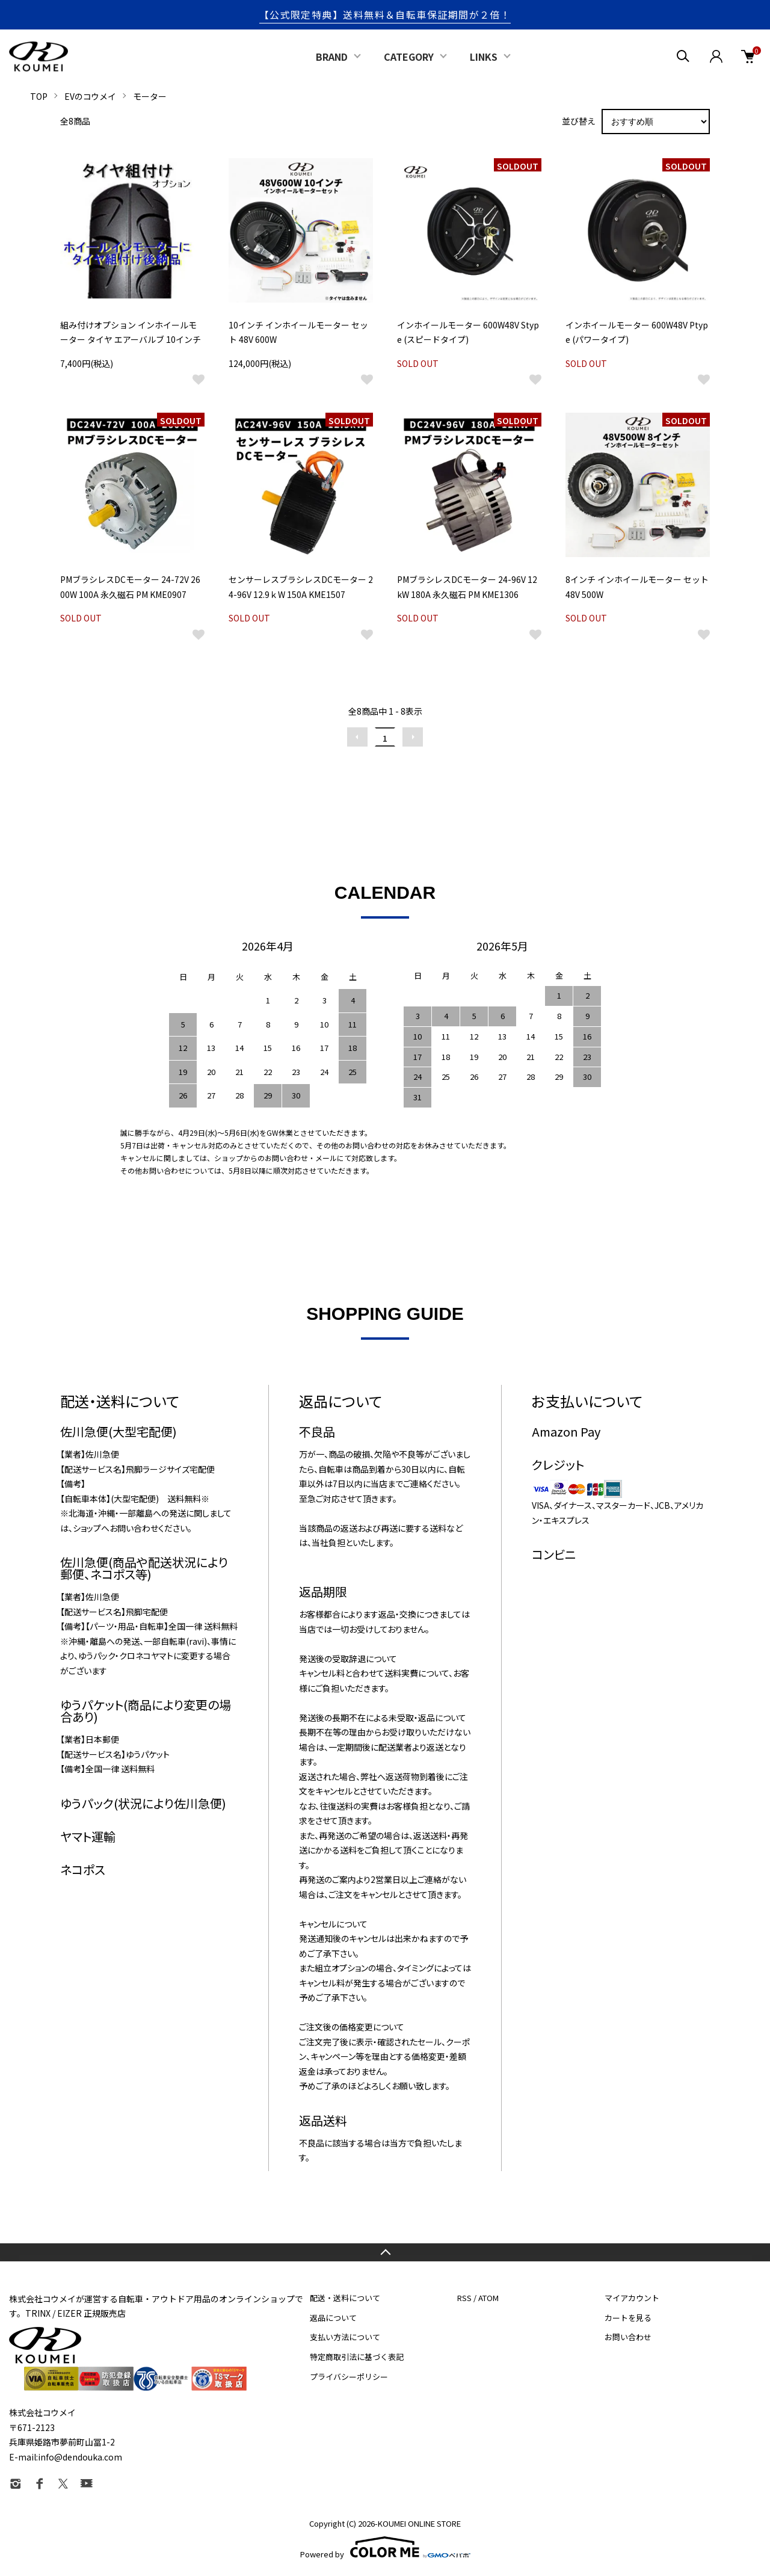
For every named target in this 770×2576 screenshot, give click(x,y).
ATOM (488, 2297)
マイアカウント (632, 2297)
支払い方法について (345, 2337)
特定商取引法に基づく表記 (357, 2356)
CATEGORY (409, 56)
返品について (333, 2317)
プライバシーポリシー (349, 2376)
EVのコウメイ (90, 96)
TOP (39, 96)
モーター (150, 96)
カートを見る (628, 2317)
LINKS (483, 56)
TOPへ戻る (385, 2252)
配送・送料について (345, 2297)
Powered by (385, 2547)
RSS (464, 2297)
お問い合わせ (628, 2337)
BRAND (332, 56)
